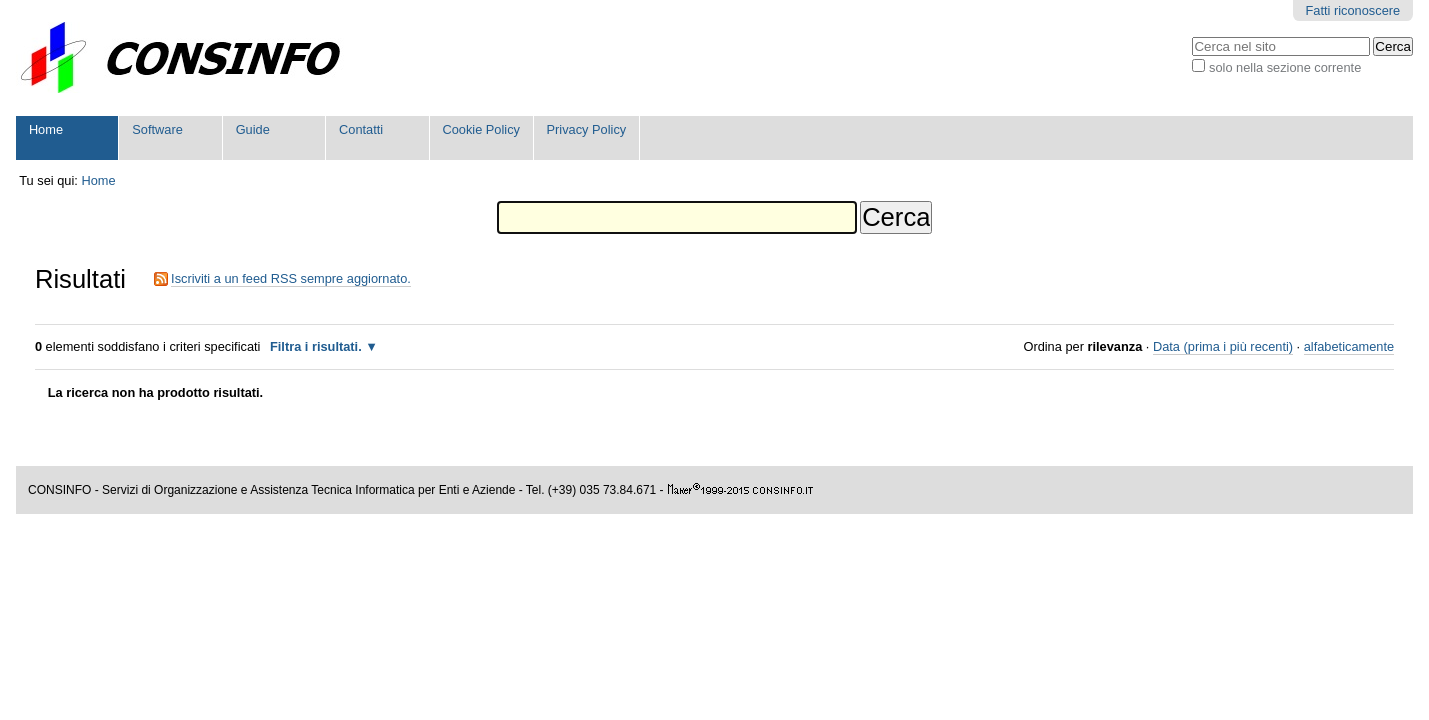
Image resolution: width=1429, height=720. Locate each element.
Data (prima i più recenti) (1223, 346)
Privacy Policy (587, 129)
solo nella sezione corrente (1285, 67)
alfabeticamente (1349, 346)
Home (46, 129)
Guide (253, 129)
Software (157, 129)
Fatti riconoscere (1353, 10)
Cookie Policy (481, 129)
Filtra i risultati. (316, 346)
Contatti (361, 129)
